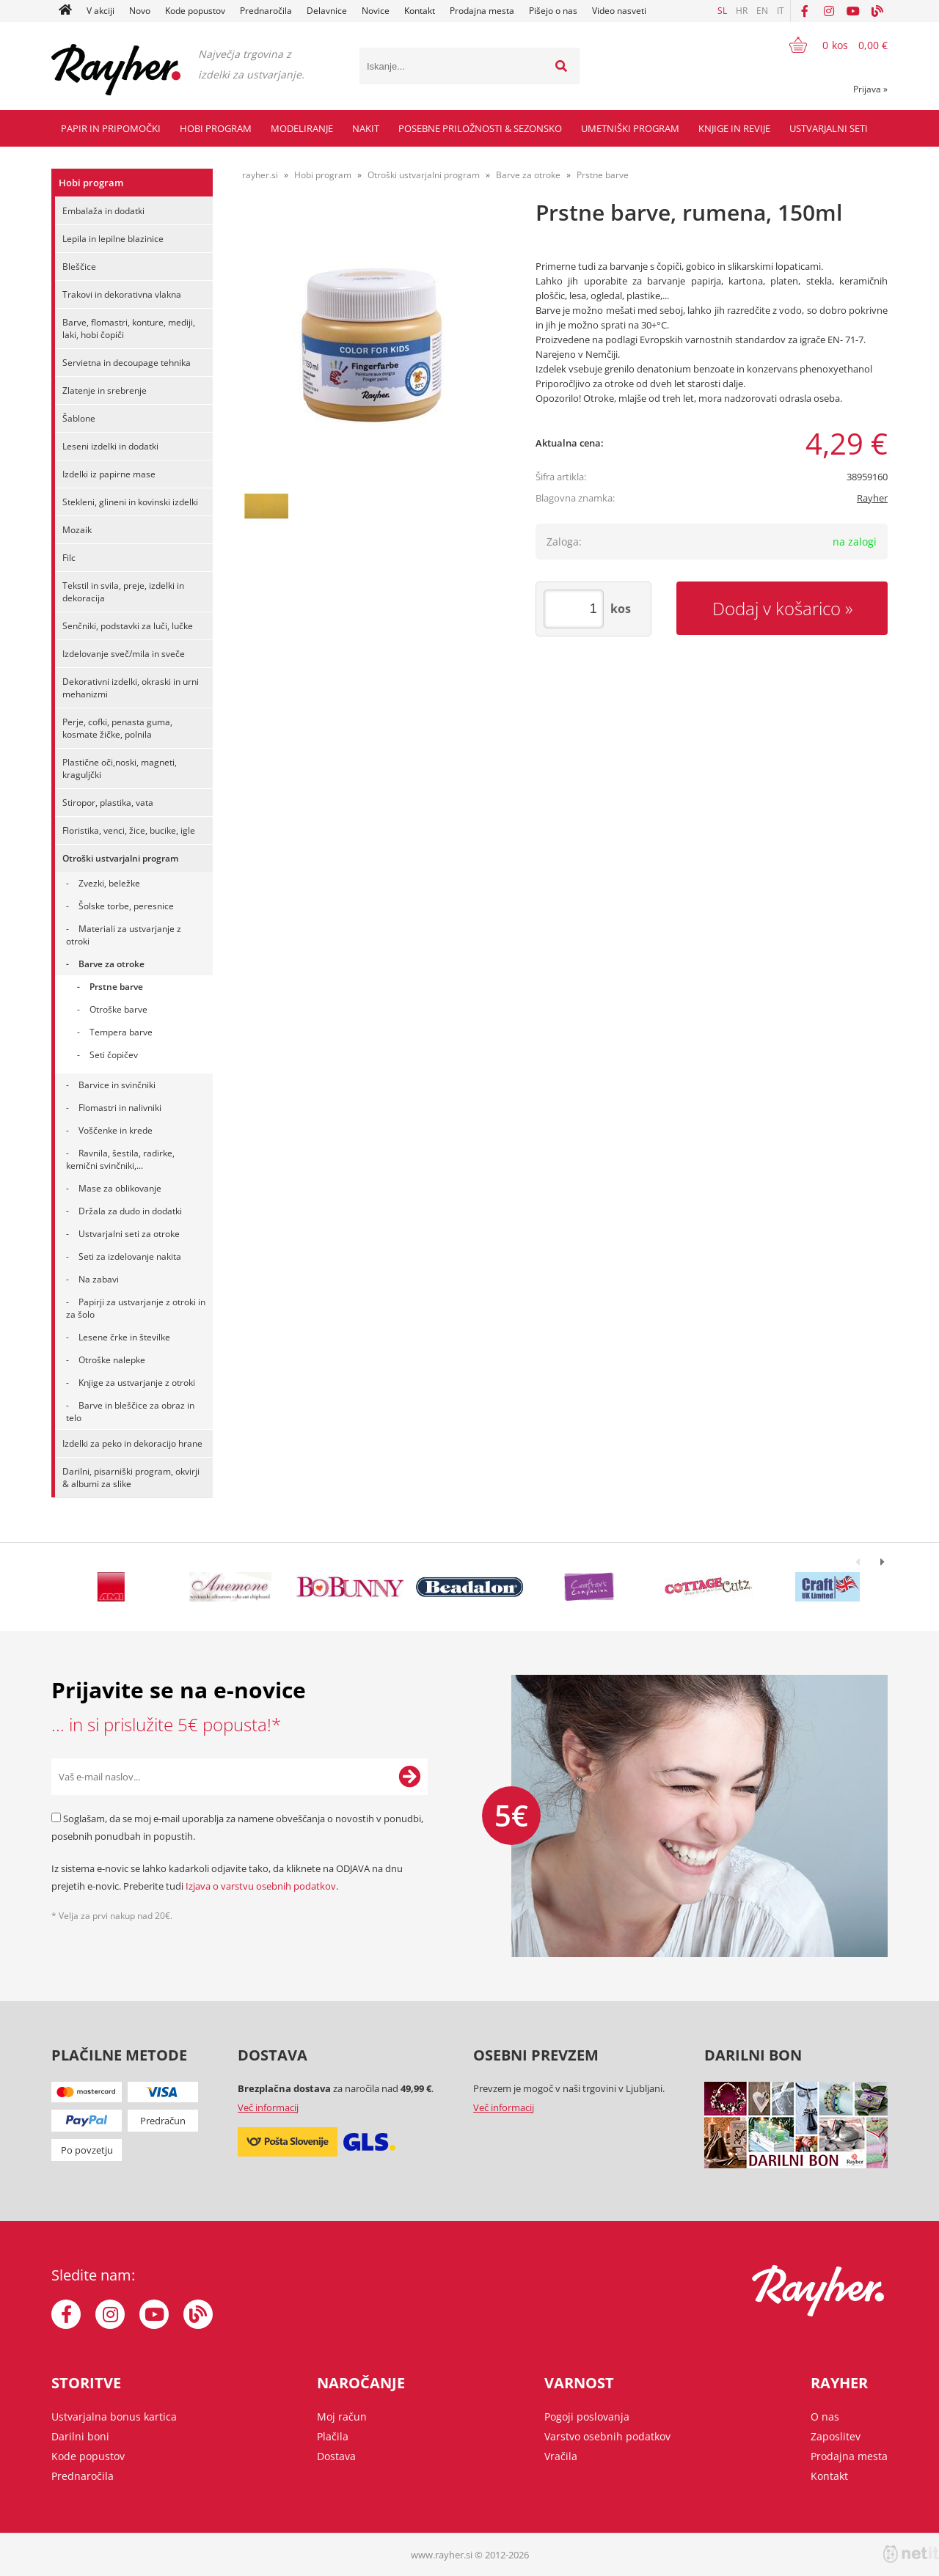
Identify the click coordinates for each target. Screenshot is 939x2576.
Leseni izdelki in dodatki (110, 446)
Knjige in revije (734, 128)
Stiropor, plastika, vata (107, 802)
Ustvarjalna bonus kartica (114, 2416)
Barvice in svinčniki (117, 1085)
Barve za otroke (111, 964)
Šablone (78, 418)
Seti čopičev (113, 1055)
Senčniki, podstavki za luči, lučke (127, 626)
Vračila (560, 2456)
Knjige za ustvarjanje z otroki (136, 1382)
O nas (825, 2416)
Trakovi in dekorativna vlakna (121, 294)
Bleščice (79, 266)
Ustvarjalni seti (828, 128)
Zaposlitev (836, 2436)
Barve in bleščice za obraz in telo (130, 1411)
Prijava (870, 89)
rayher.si (260, 175)
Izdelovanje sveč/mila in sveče (123, 653)
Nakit (365, 128)
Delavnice (327, 10)
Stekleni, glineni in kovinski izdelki (130, 502)
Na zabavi (98, 1279)
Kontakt (419, 10)
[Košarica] (829, 45)
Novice (376, 10)
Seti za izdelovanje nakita (129, 1256)
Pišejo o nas (553, 10)
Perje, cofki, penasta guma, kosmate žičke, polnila (117, 728)
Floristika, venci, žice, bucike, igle (128, 830)
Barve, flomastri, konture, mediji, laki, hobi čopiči (128, 328)
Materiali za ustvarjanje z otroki (123, 934)
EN (762, 10)
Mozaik (77, 530)
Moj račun (342, 2416)
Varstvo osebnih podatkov (607, 2436)
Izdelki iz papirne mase (109, 474)
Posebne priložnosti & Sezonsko (480, 128)
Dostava (336, 2456)
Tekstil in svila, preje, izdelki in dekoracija (123, 591)
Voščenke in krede (115, 1130)
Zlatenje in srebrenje (104, 390)
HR (742, 10)
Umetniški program (630, 128)
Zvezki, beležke (109, 883)
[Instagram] (829, 11)
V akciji (100, 10)
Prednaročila (266, 10)
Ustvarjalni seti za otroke (129, 1234)
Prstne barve (116, 986)
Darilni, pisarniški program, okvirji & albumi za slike (131, 1477)
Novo (139, 10)
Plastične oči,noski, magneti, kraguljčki (119, 768)
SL (722, 10)
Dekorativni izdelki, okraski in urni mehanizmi (130, 687)
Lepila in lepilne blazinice (113, 238)
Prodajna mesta (482, 10)
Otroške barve (118, 1009)
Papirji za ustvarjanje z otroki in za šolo (135, 1308)
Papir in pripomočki (111, 128)
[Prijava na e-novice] (409, 1776)
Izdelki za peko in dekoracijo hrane (132, 1443)
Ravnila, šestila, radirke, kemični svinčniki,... (120, 1159)
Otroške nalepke (111, 1360)
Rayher (872, 497)
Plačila (332, 2436)
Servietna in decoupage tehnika (126, 362)
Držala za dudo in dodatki (130, 1211)
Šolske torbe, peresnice (126, 906)
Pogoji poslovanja (586, 2416)
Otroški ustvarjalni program (120, 858)
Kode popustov (195, 10)
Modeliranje (302, 128)
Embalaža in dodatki (103, 211)
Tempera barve (121, 1032)
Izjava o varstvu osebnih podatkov (261, 1886)
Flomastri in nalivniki (119, 1107)
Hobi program (216, 128)
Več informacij (268, 2107)
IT (780, 10)
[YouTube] (853, 11)
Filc (69, 557)
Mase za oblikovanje (119, 1188)
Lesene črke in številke (124, 1337)
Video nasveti (619, 10)
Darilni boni (80, 2436)
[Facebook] (804, 11)
